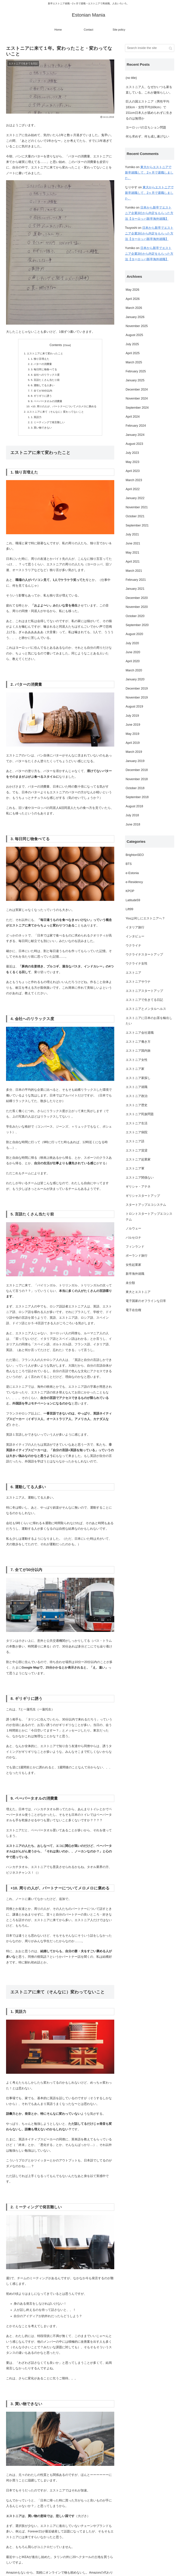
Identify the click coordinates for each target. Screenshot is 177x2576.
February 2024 (136, 425)
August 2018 (134, 806)
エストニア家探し (138, 1078)
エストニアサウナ (138, 981)
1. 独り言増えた (38, 359)
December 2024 (137, 389)
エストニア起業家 (138, 1159)
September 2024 (137, 407)
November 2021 (137, 507)
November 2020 (137, 607)
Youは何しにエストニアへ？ (145, 918)
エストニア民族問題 (140, 1114)
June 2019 (133, 724)
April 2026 (133, 299)
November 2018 (137, 779)
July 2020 (132, 643)
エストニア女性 (136, 1060)
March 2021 (134, 570)
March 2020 (134, 670)
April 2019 (133, 743)
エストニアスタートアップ (144, 991)
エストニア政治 (136, 1096)
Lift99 (129, 909)
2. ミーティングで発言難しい (47, 426)
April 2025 (133, 353)
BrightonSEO (135, 855)
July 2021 (132, 534)
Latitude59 (133, 900)
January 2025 (135, 380)
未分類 (130, 1283)
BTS (129, 864)
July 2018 (132, 815)
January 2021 (135, 588)
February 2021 (136, 579)
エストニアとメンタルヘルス (146, 1009)
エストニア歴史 (136, 1105)
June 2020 (133, 652)
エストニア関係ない (140, 1177)
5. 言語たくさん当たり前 (44, 381)
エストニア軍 (135, 1168)
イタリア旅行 (135, 927)
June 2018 (133, 824)
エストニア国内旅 (138, 1050)
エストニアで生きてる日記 (144, 1000)
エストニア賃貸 (136, 1150)
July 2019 (132, 715)
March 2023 (134, 480)
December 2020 (137, 598)
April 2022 (133, 489)
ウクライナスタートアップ (144, 954)
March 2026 (134, 308)
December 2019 (137, 688)
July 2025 (132, 344)
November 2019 (137, 697)
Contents (56, 345)
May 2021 (132, 552)
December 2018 (137, 770)
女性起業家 (133, 1264)
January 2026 (135, 317)
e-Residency (134, 882)
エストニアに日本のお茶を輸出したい (149, 1020)
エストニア (133, 972)
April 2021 (133, 561)
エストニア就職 (136, 1087)
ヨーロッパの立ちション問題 (146, 127)
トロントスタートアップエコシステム (149, 1216)
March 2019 (134, 752)
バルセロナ (133, 1237)
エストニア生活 (136, 1123)
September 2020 (137, 625)
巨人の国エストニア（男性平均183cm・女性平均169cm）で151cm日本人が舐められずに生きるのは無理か (149, 110)
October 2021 (135, 516)
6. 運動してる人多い (41, 387)
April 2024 (133, 416)
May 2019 (132, 734)
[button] (170, 48)
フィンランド (135, 1246)
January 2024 (135, 435)
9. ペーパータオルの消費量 (45, 404)
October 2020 (135, 616)
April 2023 (133, 471)
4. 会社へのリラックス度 (44, 376)
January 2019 (135, 761)
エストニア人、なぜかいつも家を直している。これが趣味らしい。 (149, 89)
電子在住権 (133, 1310)
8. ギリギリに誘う (40, 398)
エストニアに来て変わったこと (44, 353)
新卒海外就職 (135, 1273)
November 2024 (137, 398)
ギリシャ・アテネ (138, 1186)
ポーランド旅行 (136, 1255)
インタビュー (135, 936)
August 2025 (134, 335)
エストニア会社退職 (140, 1032)
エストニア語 (135, 1141)
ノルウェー (133, 1228)
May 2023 (132, 462)
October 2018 (135, 788)
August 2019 (134, 706)
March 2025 (134, 362)
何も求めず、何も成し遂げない (147, 136)
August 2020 (134, 634)
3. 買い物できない (40, 432)
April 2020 (133, 661)
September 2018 (137, 797)
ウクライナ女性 (136, 963)
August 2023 (134, 444)
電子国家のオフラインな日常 (146, 1301)
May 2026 (132, 289)
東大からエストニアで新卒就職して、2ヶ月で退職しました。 (149, 172)
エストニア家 (135, 1069)
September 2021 (137, 525)
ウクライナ (133, 945)
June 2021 (133, 543)
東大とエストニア (138, 1292)
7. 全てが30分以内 (40, 392)
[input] (149, 48)
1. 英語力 (34, 421)
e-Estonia (132, 873)
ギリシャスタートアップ (143, 1195)
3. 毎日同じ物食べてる (43, 370)
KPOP (130, 891)
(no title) (131, 78)
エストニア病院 (136, 1132)
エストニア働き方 (138, 1041)
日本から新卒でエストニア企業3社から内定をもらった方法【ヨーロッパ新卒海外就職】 (149, 213)
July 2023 (132, 452)
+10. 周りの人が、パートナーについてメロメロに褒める (64, 409)
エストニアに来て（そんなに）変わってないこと (55, 415)
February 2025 (136, 371)
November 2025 (137, 326)
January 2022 (135, 498)
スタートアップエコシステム (146, 1204)
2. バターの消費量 (40, 364)
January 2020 (135, 679)
